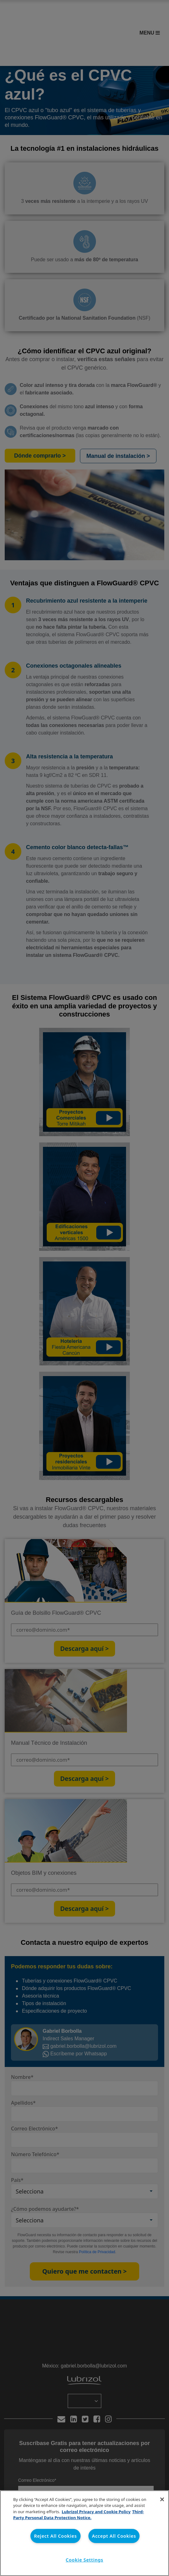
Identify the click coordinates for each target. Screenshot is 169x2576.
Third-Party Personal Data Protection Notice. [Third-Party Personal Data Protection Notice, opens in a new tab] (78, 2515)
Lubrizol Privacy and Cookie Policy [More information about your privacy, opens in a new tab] (96, 2511)
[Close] (162, 2499)
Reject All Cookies (55, 2536)
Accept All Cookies (114, 2536)
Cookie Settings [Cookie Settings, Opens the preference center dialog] (84, 2560)
